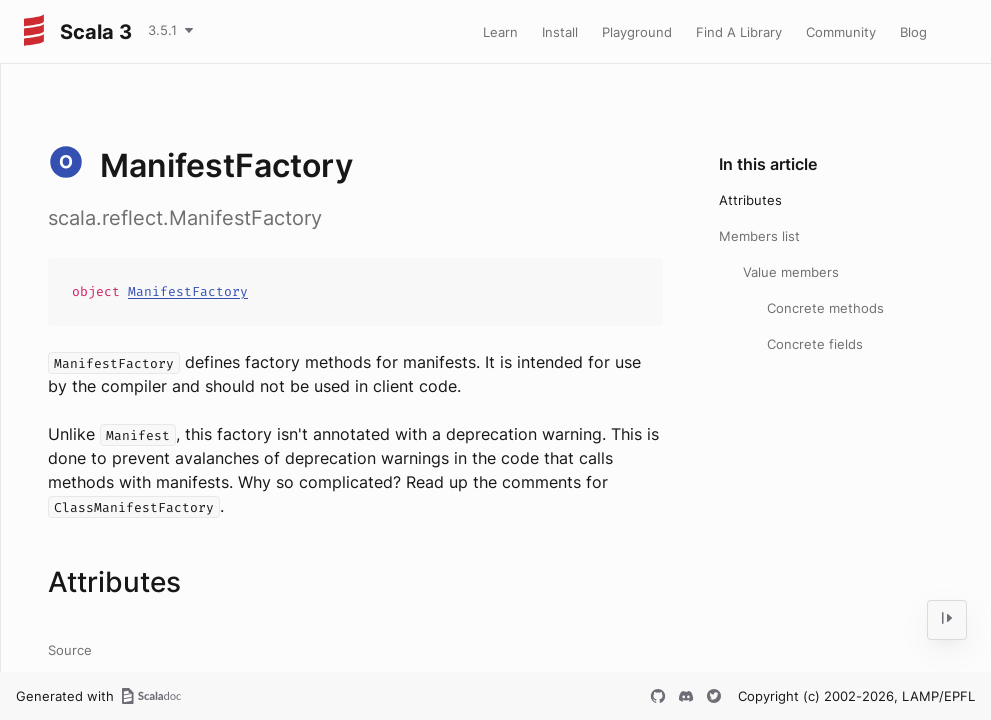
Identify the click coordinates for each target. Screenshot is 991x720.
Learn (500, 32)
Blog (913, 32)
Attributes (750, 200)
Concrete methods (825, 308)
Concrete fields (815, 344)
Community (841, 32)
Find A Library (739, 32)
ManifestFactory (188, 291)
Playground (637, 32)
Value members (791, 272)
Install (560, 32)
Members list (759, 236)
